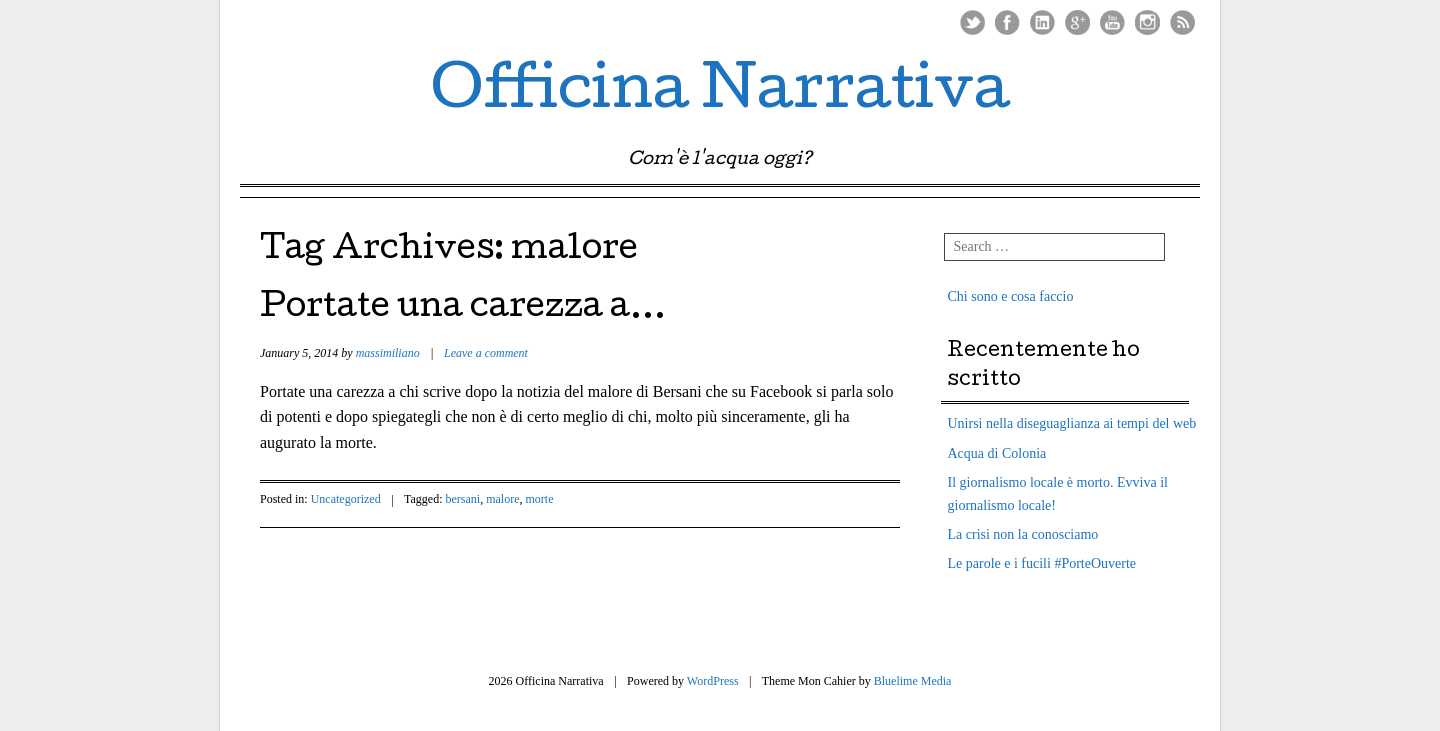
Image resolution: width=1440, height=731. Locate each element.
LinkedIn (1042, 22)
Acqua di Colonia (997, 453)
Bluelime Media (913, 681)
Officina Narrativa (720, 94)
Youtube (1112, 22)
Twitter (972, 22)
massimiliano (388, 353)
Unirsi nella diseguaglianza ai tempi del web (1072, 423)
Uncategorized (346, 499)
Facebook (1007, 22)
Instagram (1147, 22)
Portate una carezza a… (463, 309)
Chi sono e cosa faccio (1011, 296)
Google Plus (1077, 22)
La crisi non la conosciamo (1023, 534)
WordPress (713, 681)
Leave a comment (486, 353)
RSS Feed (1182, 22)
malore (502, 499)
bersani (463, 499)
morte (540, 499)
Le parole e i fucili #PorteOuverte (1042, 563)
